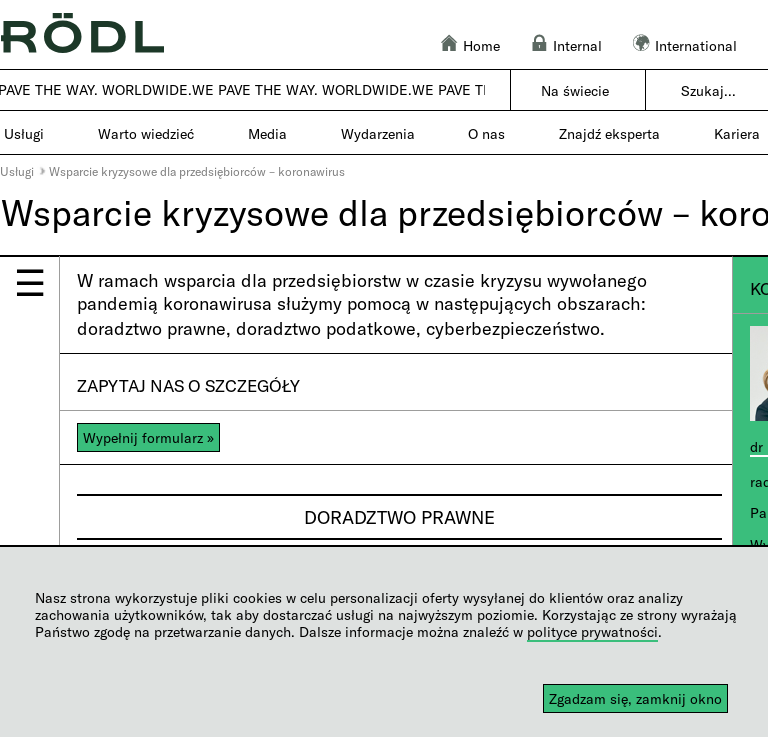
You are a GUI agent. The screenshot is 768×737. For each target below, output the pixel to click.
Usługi (17, 171)
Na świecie (575, 90)
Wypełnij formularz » (148, 437)
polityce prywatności (592, 631)
